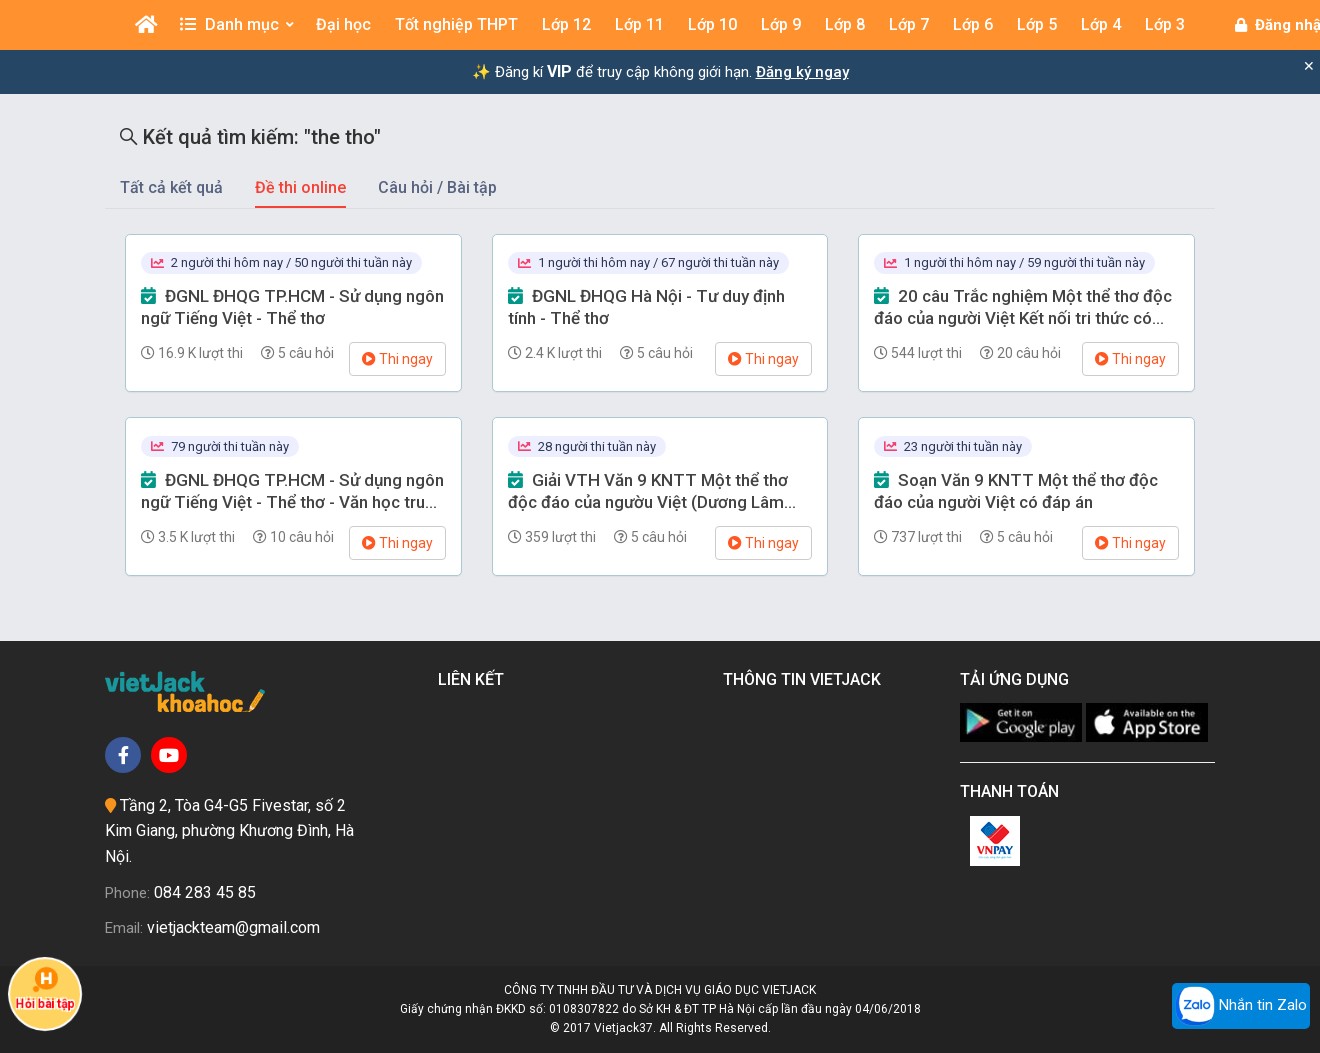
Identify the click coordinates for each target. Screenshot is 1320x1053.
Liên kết (475, 679)
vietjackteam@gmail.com (233, 927)
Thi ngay (397, 359)
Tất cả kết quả (171, 187)
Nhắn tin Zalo (1241, 1006)
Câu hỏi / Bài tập (437, 187)
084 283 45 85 (205, 892)
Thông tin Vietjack (806, 679)
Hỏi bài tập (45, 988)
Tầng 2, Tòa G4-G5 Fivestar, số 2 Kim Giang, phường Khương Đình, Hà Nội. (229, 831)
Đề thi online (300, 187)
